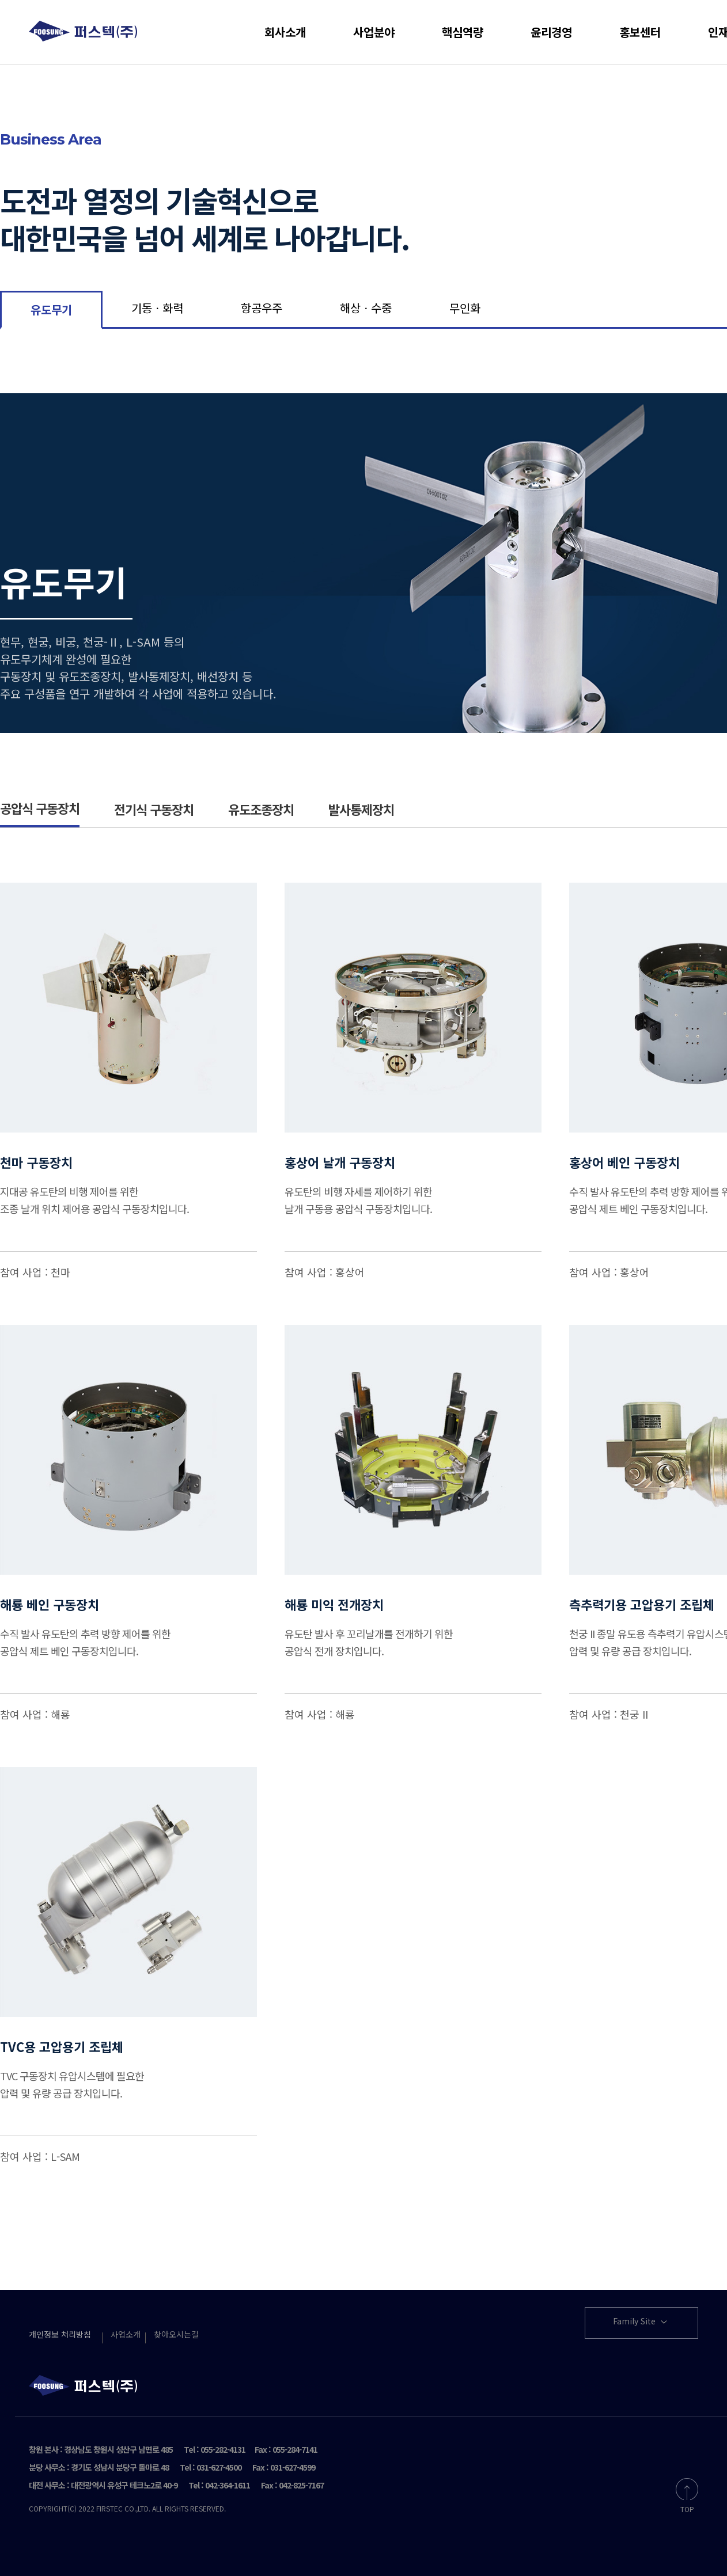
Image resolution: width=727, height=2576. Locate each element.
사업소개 (126, 2334)
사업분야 (374, 32)
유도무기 (51, 309)
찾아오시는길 (176, 2334)
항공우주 (261, 307)
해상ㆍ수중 (366, 307)
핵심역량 (462, 32)
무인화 (464, 307)
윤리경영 (551, 32)
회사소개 (285, 32)
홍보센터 (640, 32)
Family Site (641, 2321)
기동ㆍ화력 (157, 307)
